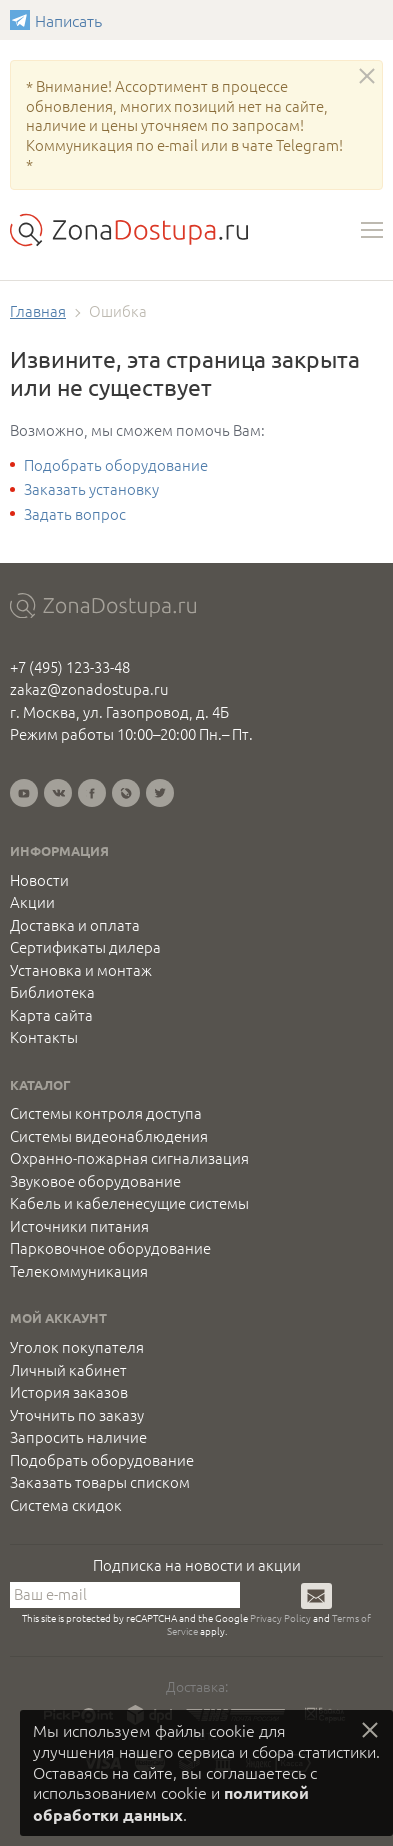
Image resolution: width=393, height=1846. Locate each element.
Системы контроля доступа (106, 1113)
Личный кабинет (68, 1370)
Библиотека (52, 992)
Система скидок (66, 1505)
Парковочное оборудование (110, 1248)
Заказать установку (91, 488)
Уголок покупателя (77, 1347)
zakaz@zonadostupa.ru (89, 688)
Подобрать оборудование (116, 464)
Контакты (44, 1037)
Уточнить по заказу (77, 1415)
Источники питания (79, 1226)
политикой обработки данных (171, 1803)
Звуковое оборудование (95, 1181)
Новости (39, 880)
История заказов (69, 1392)
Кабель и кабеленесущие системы (129, 1203)
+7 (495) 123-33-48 (70, 666)
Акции (32, 902)
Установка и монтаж (81, 970)
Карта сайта (51, 1015)
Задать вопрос (75, 513)
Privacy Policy (280, 1617)
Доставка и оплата (75, 925)
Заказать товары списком (100, 1482)
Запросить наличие (78, 1437)
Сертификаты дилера (85, 947)
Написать (22, 20)
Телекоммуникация (79, 1271)
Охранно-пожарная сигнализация (129, 1158)
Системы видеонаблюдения (109, 1136)
